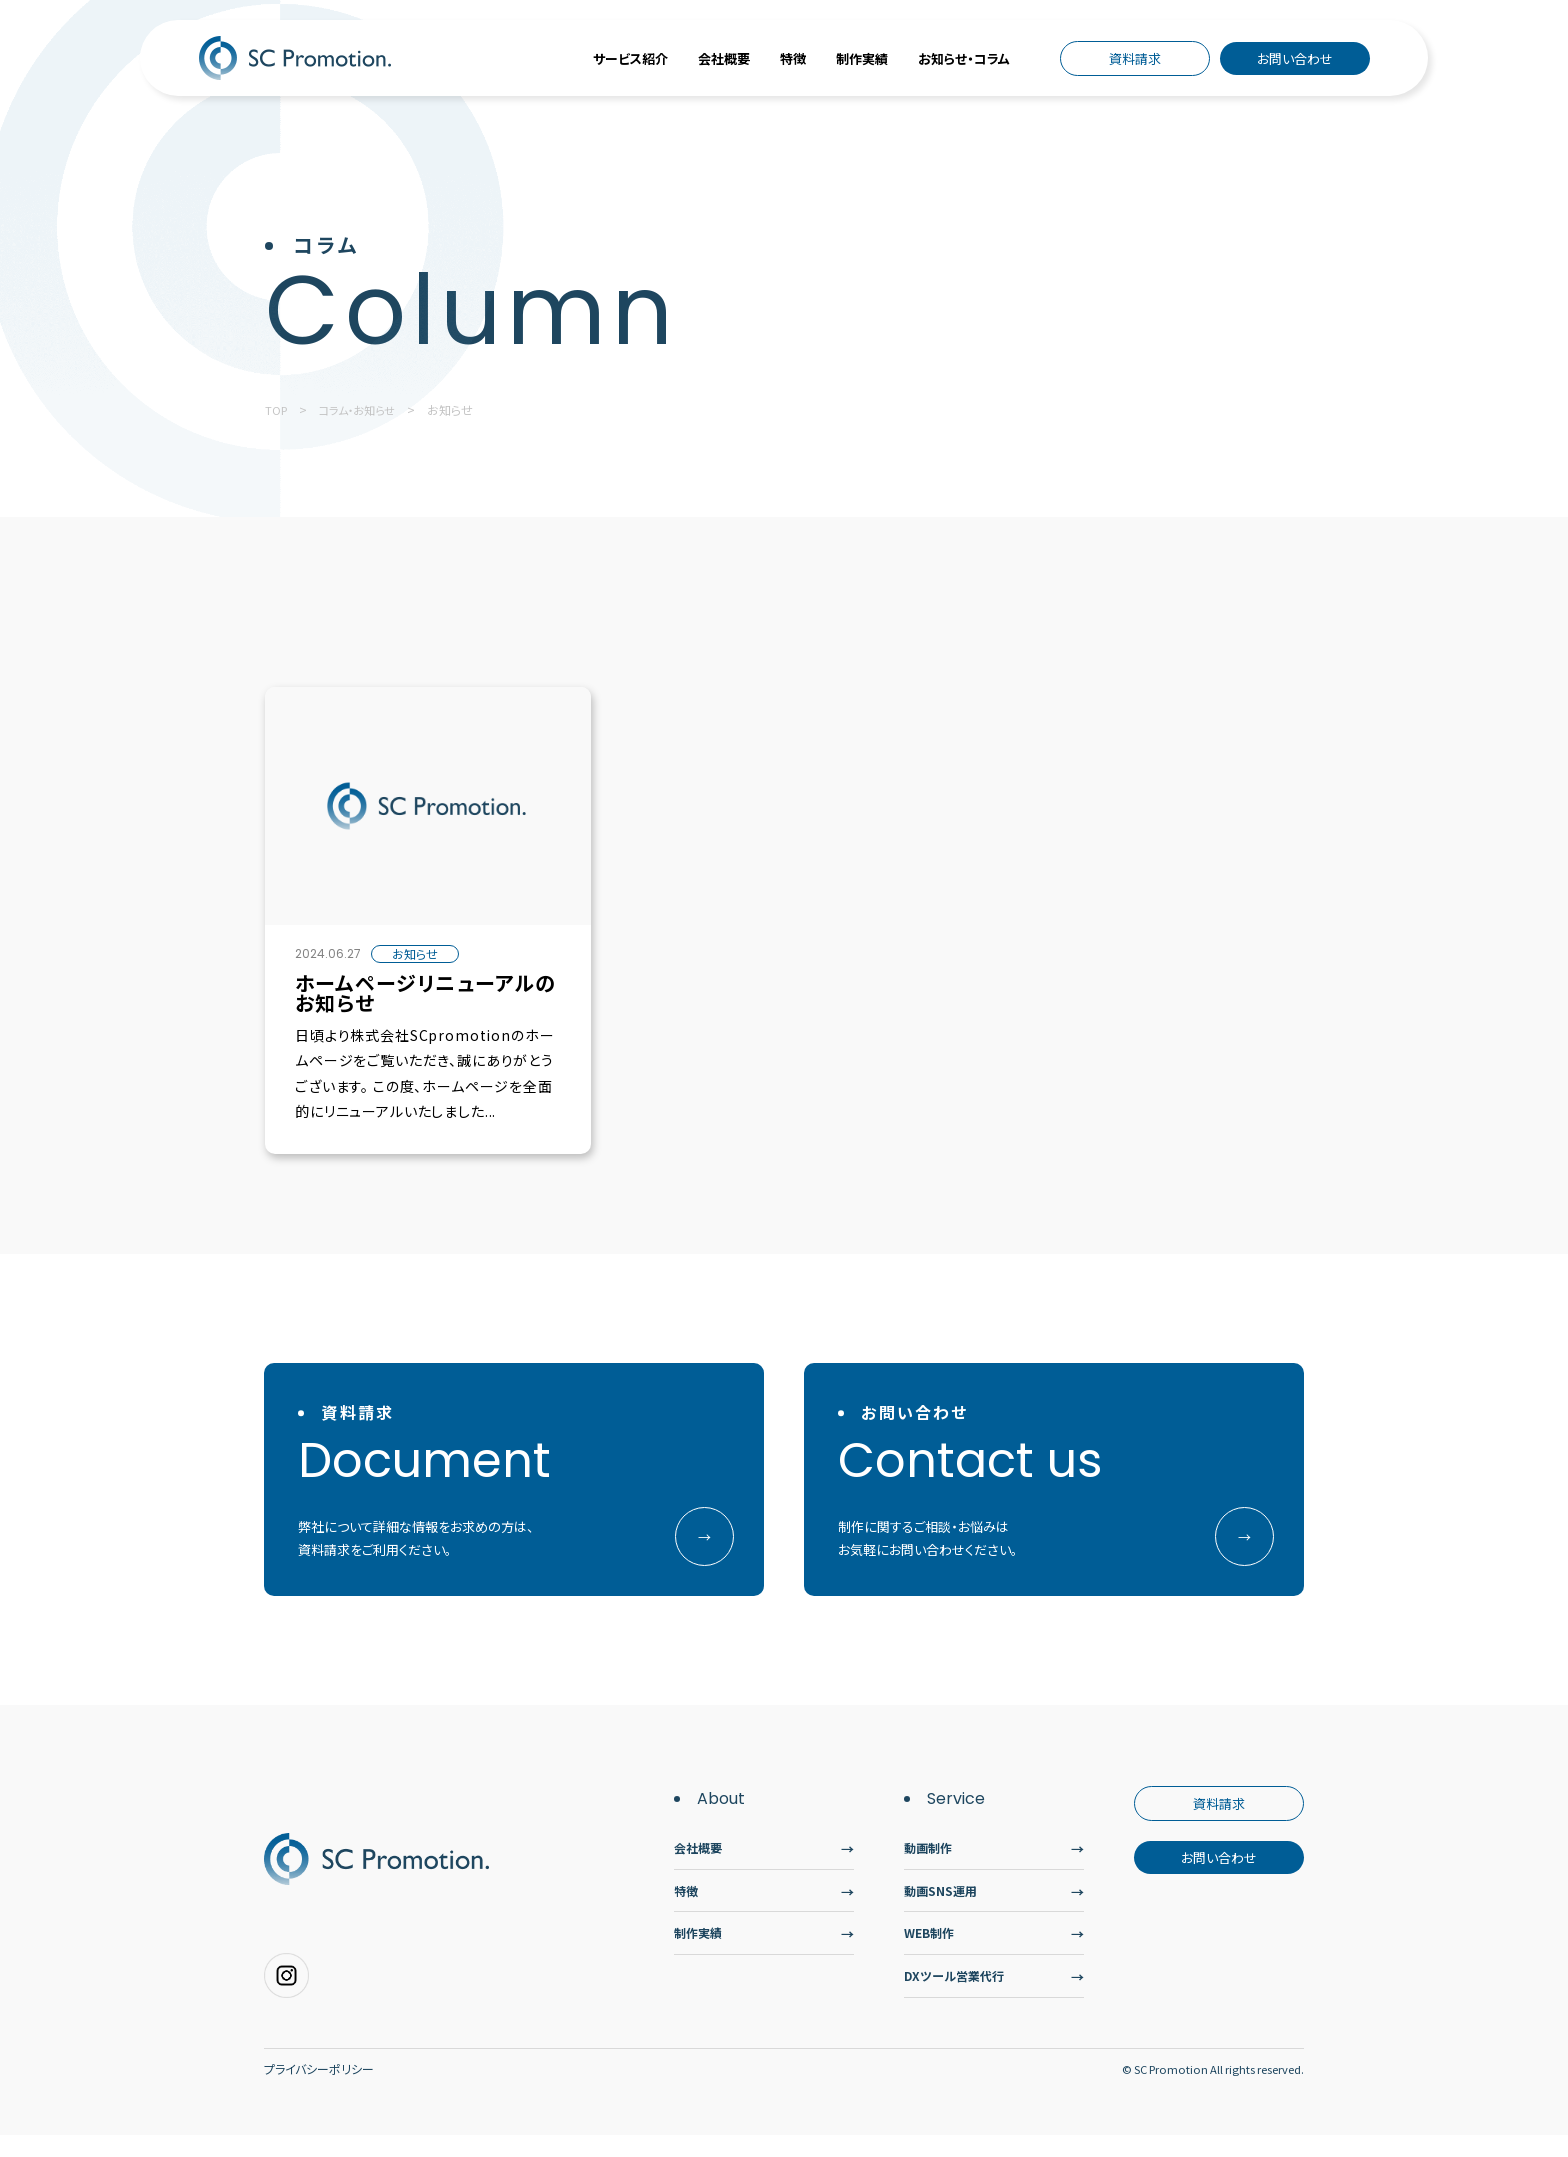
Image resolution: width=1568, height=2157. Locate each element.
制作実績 (862, 58)
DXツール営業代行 (958, 1995)
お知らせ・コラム (964, 58)
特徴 (793, 58)
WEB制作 (931, 1949)
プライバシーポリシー (319, 2091)
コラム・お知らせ (363, 409)
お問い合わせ (1295, 58)
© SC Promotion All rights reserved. (1207, 2091)
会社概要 (724, 58)
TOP (277, 409)
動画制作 (930, 1857)
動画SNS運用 (943, 1903)
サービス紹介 (630, 58)
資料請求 (1135, 58)
